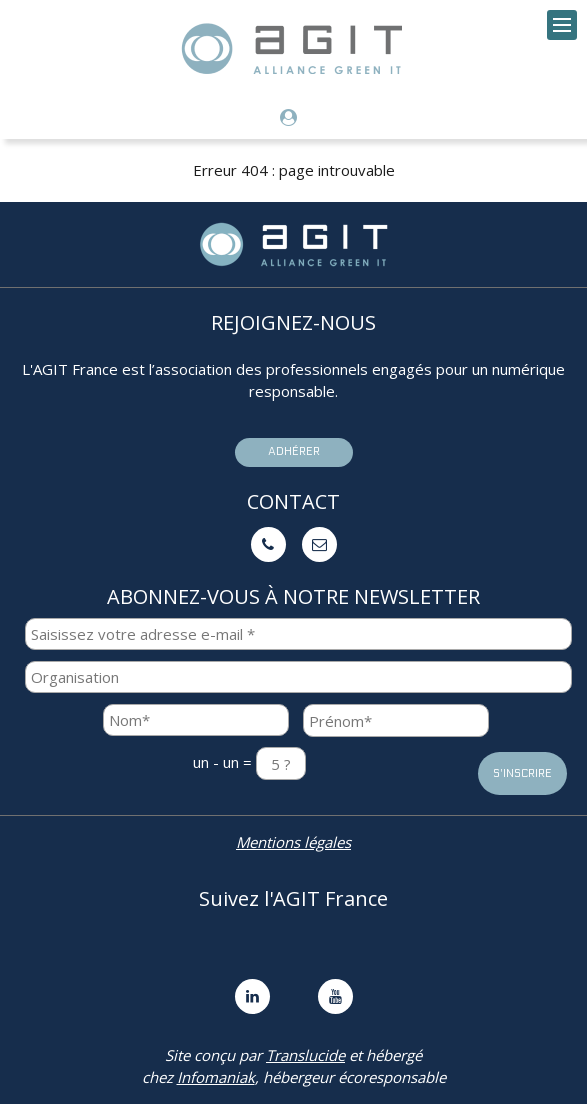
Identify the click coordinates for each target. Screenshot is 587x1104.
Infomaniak (216, 1077)
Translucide (305, 1055)
